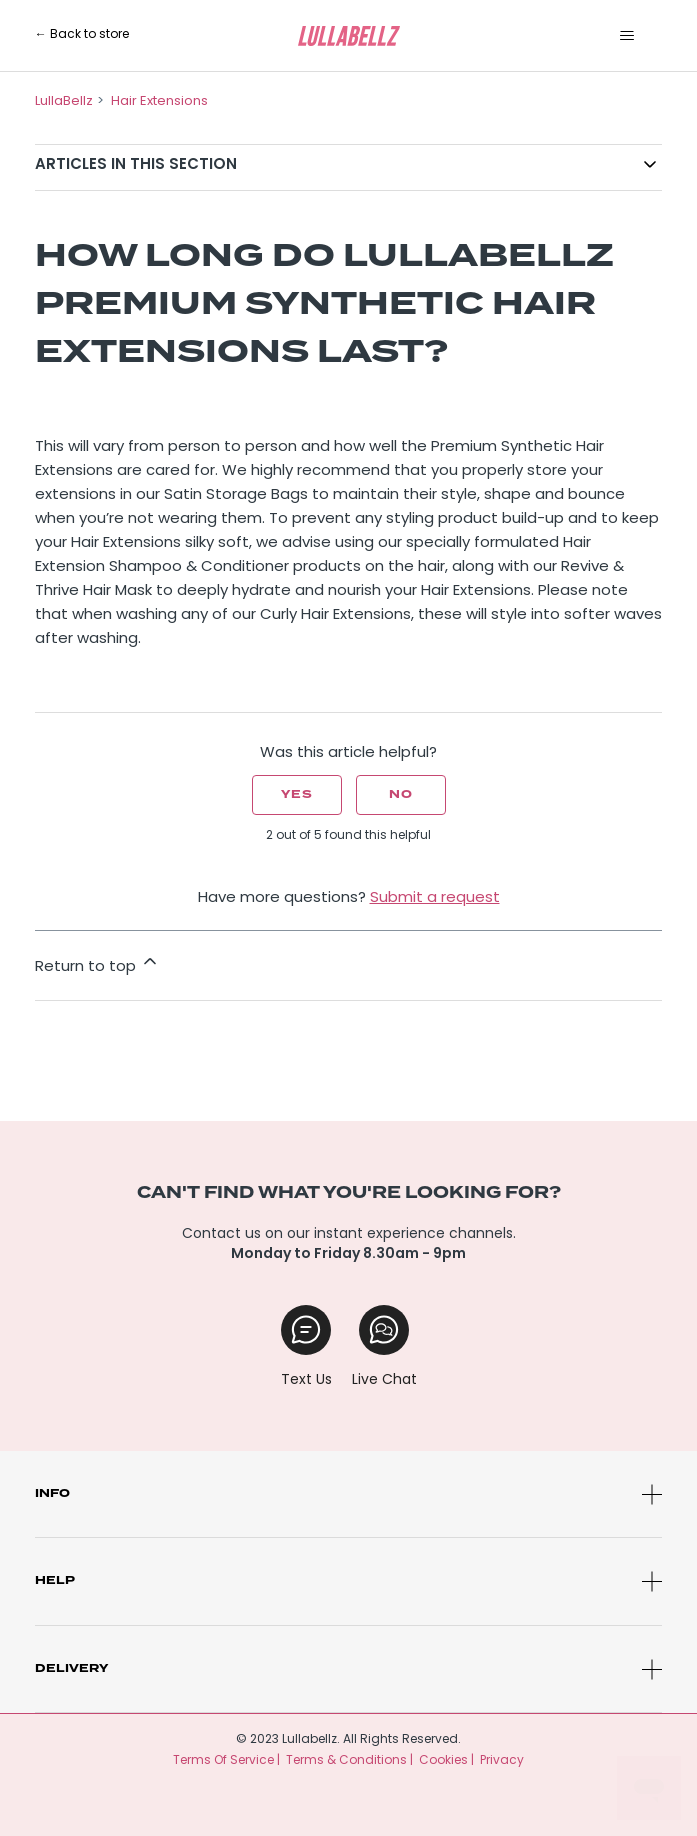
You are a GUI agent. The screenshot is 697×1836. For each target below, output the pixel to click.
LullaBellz (64, 101)
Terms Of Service (223, 1761)
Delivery (71, 1668)
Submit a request (435, 898)
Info (52, 1493)
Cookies (443, 1761)
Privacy (502, 1761)
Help (55, 1580)
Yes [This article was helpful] (297, 794)
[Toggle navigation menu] (626, 36)
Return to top (97, 963)
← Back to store (82, 35)
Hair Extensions (159, 101)
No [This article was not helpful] (401, 794)
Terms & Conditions (346, 1761)
